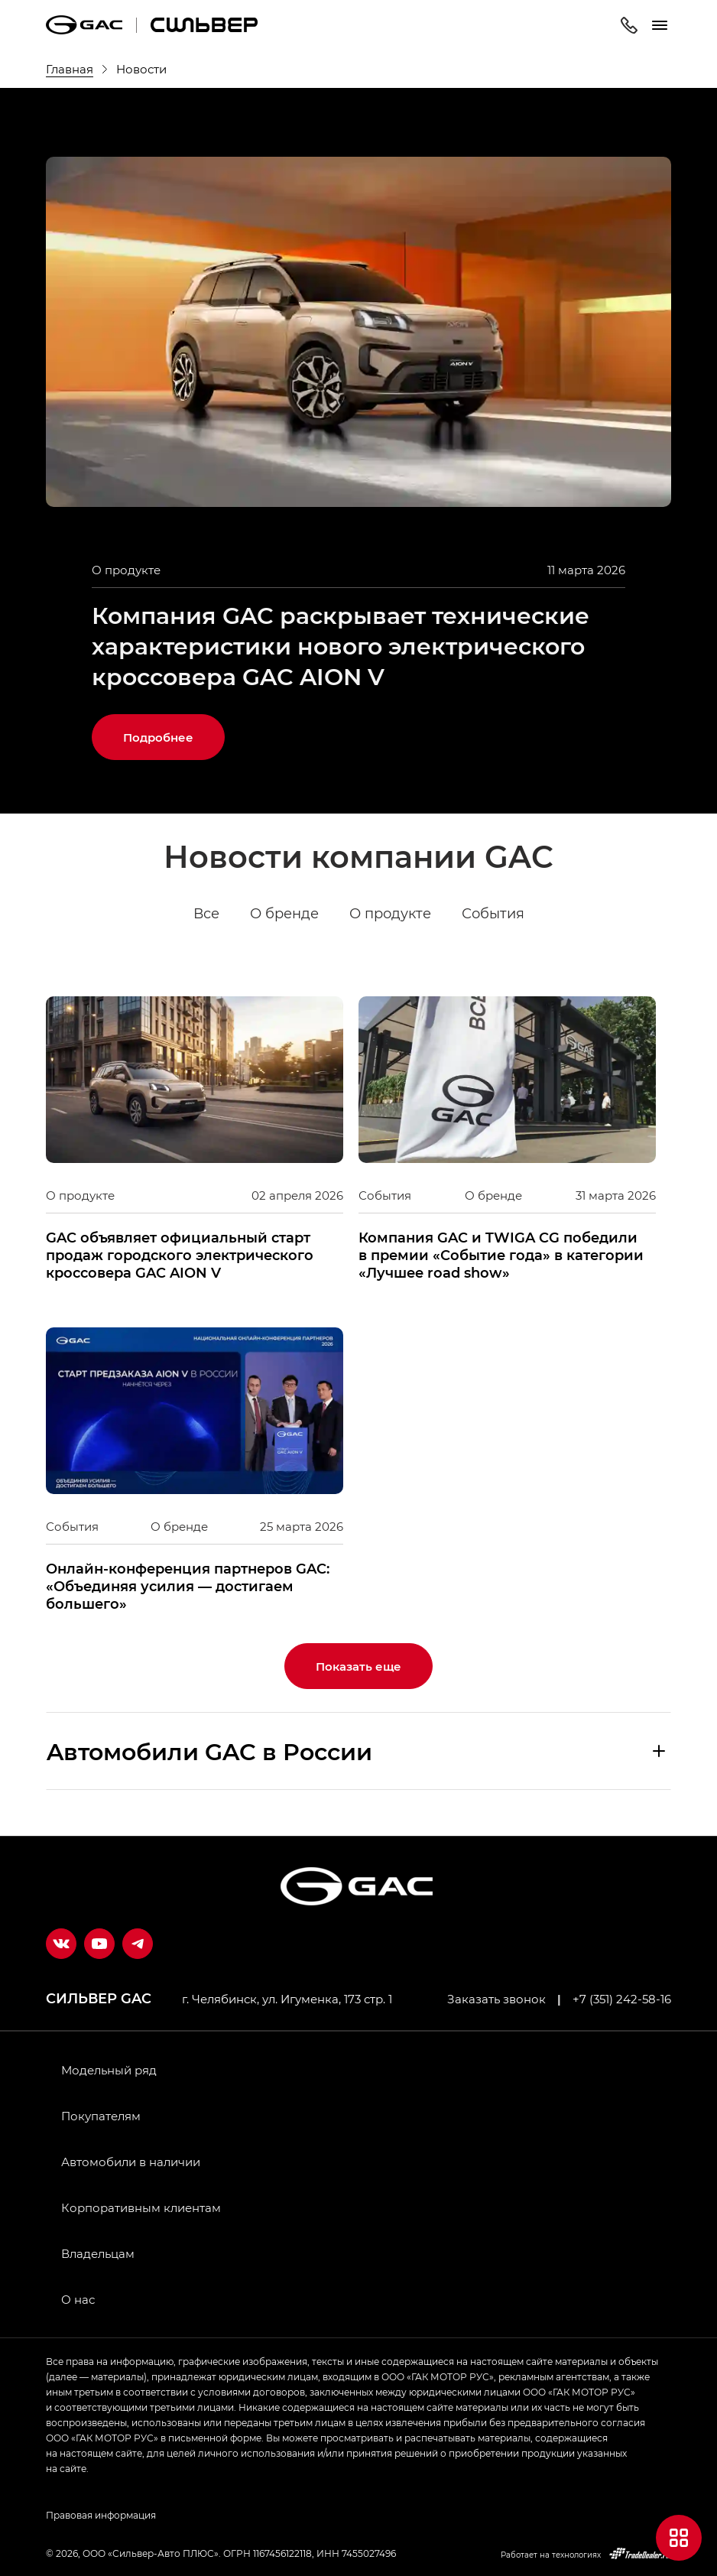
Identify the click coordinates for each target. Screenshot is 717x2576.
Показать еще (358, 1666)
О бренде (284, 913)
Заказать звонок (496, 1998)
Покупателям (101, 2115)
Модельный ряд (109, 2069)
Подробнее (158, 737)
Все (206, 913)
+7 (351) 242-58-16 (622, 1998)
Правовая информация (101, 2515)
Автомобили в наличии (130, 2161)
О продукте (390, 913)
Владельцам (98, 2253)
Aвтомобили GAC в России (209, 1751)
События (493, 913)
